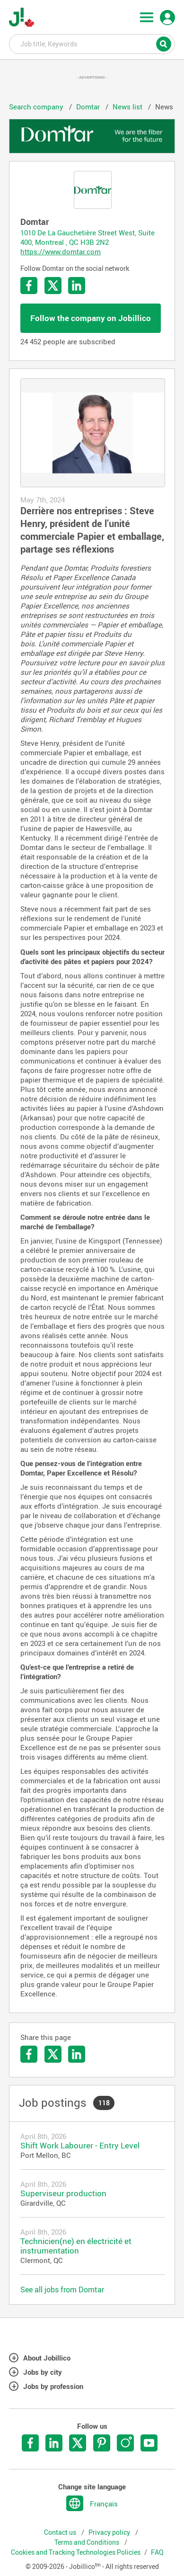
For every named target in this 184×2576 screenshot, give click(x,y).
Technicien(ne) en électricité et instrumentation (75, 2246)
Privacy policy (109, 2532)
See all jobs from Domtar (62, 2289)
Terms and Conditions (87, 2542)
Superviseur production (63, 2193)
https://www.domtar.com (60, 251)
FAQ (157, 2552)
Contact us (61, 2532)
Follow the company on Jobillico (90, 318)
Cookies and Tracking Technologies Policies (75, 2552)
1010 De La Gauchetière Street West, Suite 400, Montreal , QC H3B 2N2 (87, 237)
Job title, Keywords (92, 43)
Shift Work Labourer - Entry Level (80, 2145)
